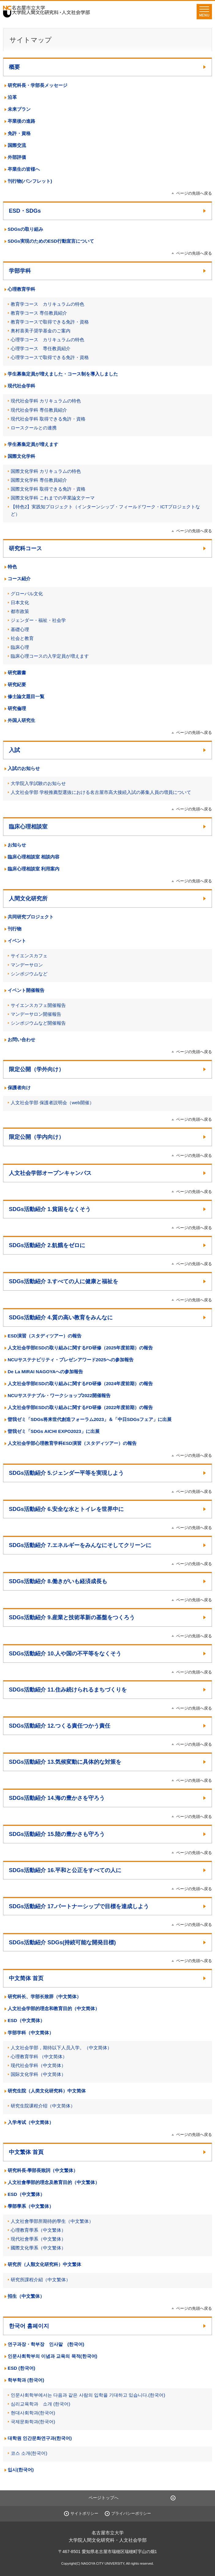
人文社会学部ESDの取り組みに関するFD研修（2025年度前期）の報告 (80, 1347)
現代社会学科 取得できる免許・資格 (48, 418)
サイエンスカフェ (29, 955)
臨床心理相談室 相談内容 (33, 856)
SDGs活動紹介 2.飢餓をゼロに (47, 1245)
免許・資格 (19, 133)
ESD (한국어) (21, 2368)
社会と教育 (22, 638)
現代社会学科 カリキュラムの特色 (46, 400)
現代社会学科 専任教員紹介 (39, 410)
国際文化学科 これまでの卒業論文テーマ (53, 497)
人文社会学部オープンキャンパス (50, 1173)
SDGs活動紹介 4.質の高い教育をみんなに (61, 1317)
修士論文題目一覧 (26, 696)
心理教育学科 (21, 289)
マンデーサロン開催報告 (36, 1014)
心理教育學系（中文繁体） (38, 2230)
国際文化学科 (21, 456)
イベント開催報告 (26, 990)
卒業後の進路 (21, 121)
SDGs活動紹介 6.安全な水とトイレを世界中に (66, 1509)
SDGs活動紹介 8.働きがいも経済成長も (58, 1581)
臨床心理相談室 (28, 827)
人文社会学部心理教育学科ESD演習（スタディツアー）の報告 (72, 1443)
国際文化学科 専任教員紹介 (39, 480)
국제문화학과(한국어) (33, 2421)
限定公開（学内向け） (36, 1137)
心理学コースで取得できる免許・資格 (50, 357)
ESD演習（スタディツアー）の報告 (44, 1335)
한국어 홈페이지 (29, 2326)
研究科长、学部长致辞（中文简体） (44, 1996)
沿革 (12, 97)
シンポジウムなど (29, 973)
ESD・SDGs (25, 211)
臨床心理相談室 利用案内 (33, 868)
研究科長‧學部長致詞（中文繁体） (43, 2170)
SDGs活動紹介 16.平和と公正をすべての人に (65, 1870)
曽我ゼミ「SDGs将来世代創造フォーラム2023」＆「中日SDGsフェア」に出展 (90, 1419)
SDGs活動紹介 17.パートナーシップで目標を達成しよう (79, 1906)
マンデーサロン (27, 964)
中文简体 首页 (26, 1978)
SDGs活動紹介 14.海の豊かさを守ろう (57, 1798)
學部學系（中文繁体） (31, 2206)
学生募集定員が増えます (33, 444)
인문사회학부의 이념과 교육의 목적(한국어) (52, 2356)
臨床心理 (20, 647)
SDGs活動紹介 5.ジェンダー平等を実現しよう (66, 1473)
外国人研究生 (21, 720)
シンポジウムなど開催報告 (38, 1023)
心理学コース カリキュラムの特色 (47, 339)
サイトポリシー (84, 2513)
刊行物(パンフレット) (30, 181)
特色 (12, 566)
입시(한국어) (21, 2469)
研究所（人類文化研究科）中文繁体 (44, 2264)
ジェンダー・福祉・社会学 (38, 620)
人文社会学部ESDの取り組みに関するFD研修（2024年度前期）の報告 (80, 1383)
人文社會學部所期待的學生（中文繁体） (52, 2221)
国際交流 (17, 145)
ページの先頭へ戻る (194, 193)
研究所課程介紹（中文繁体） (40, 2279)
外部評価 (17, 157)
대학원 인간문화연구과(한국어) (40, 2438)
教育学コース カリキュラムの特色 (47, 304)
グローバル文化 (27, 593)
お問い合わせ (21, 1039)
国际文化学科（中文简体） (38, 2074)
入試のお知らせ (24, 768)
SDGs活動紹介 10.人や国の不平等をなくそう (65, 1654)
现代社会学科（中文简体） (38, 2065)
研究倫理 (17, 708)
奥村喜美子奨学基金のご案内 (40, 330)
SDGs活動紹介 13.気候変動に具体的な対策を (65, 1762)
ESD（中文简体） (26, 2020)
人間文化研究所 (28, 898)
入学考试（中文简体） (31, 2122)
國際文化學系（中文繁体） (38, 2247)
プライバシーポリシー (131, 2513)
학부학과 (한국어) (26, 2380)
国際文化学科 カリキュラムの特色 (46, 471)
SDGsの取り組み (25, 229)
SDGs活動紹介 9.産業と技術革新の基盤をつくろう (72, 1617)
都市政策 (20, 611)
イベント (17, 940)
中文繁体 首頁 (26, 2152)
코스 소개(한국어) (29, 2453)
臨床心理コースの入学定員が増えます (50, 656)
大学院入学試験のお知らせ (38, 783)
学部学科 (20, 271)
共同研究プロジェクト (31, 916)
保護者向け (19, 1087)
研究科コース (25, 548)
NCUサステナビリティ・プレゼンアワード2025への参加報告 (71, 1359)
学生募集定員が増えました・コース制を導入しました (63, 373)
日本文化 (20, 602)
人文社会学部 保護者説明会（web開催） (52, 1102)
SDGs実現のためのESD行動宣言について (51, 241)
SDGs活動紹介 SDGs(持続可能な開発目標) (62, 1942)
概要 (14, 67)
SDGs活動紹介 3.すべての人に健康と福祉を (63, 1281)
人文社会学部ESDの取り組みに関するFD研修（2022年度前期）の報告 (80, 1407)
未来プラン (19, 109)
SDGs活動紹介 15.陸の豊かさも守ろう (57, 1834)
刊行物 (14, 928)
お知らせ (17, 844)
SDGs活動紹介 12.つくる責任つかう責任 (59, 1726)
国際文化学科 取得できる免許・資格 (48, 489)
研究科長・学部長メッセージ (37, 85)
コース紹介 (19, 578)
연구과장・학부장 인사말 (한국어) (46, 2344)
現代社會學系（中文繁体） (38, 2238)
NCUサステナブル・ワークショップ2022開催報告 (59, 1395)
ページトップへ (104, 2497)
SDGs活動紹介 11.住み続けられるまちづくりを (68, 1690)
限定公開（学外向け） (36, 1069)
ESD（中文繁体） (26, 2194)
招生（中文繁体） (26, 2296)
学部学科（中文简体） (31, 2032)
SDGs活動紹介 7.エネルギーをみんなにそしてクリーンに (80, 1545)
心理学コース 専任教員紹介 (40, 348)
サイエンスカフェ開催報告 (38, 1005)
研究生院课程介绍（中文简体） (43, 2105)
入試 (14, 750)
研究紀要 (17, 684)
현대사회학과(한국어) (33, 2412)
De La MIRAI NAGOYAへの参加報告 (45, 1371)
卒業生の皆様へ (24, 169)
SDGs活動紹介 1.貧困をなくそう (50, 1209)
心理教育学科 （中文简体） (39, 2056)
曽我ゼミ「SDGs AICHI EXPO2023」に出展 (54, 1431)
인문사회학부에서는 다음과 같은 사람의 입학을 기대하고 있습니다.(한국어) (88, 2395)
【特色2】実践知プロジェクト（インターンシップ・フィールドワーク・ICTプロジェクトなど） (105, 510)
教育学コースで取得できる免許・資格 (50, 321)
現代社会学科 (21, 385)
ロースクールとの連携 (34, 427)
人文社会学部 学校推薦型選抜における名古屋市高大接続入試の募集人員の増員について (101, 792)
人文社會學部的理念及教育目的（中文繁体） (54, 2182)
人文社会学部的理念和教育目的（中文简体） (54, 2008)
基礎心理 (20, 629)
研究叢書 (17, 672)
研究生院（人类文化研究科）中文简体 (47, 2090)
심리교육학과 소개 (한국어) (40, 2403)
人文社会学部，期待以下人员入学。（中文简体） (61, 2047)
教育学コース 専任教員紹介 (39, 313)
